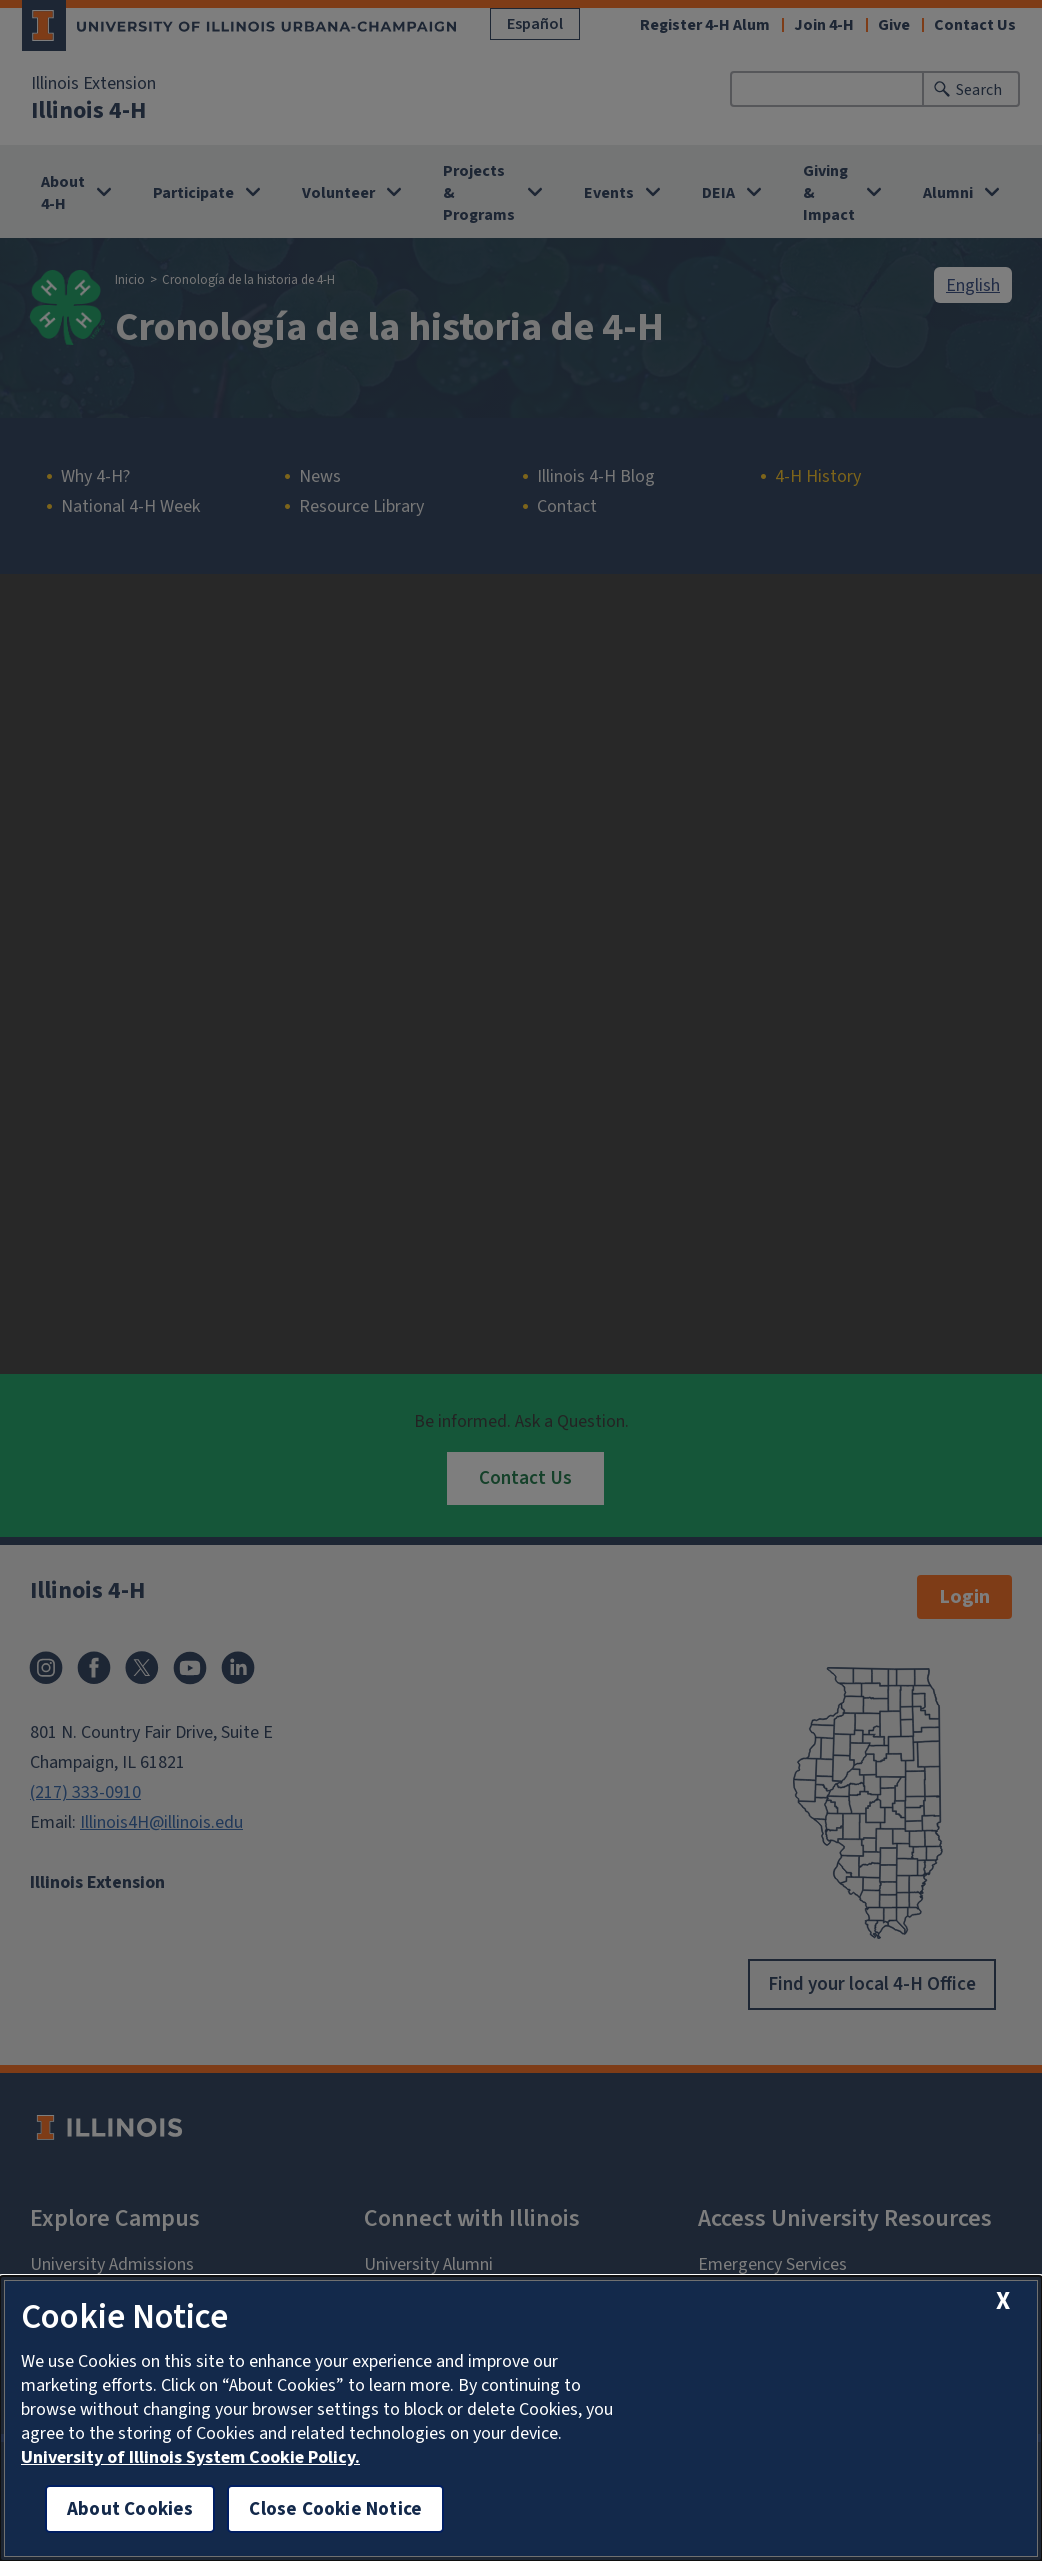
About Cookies (130, 2508)
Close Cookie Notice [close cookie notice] (335, 2508)
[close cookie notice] (1003, 2301)
